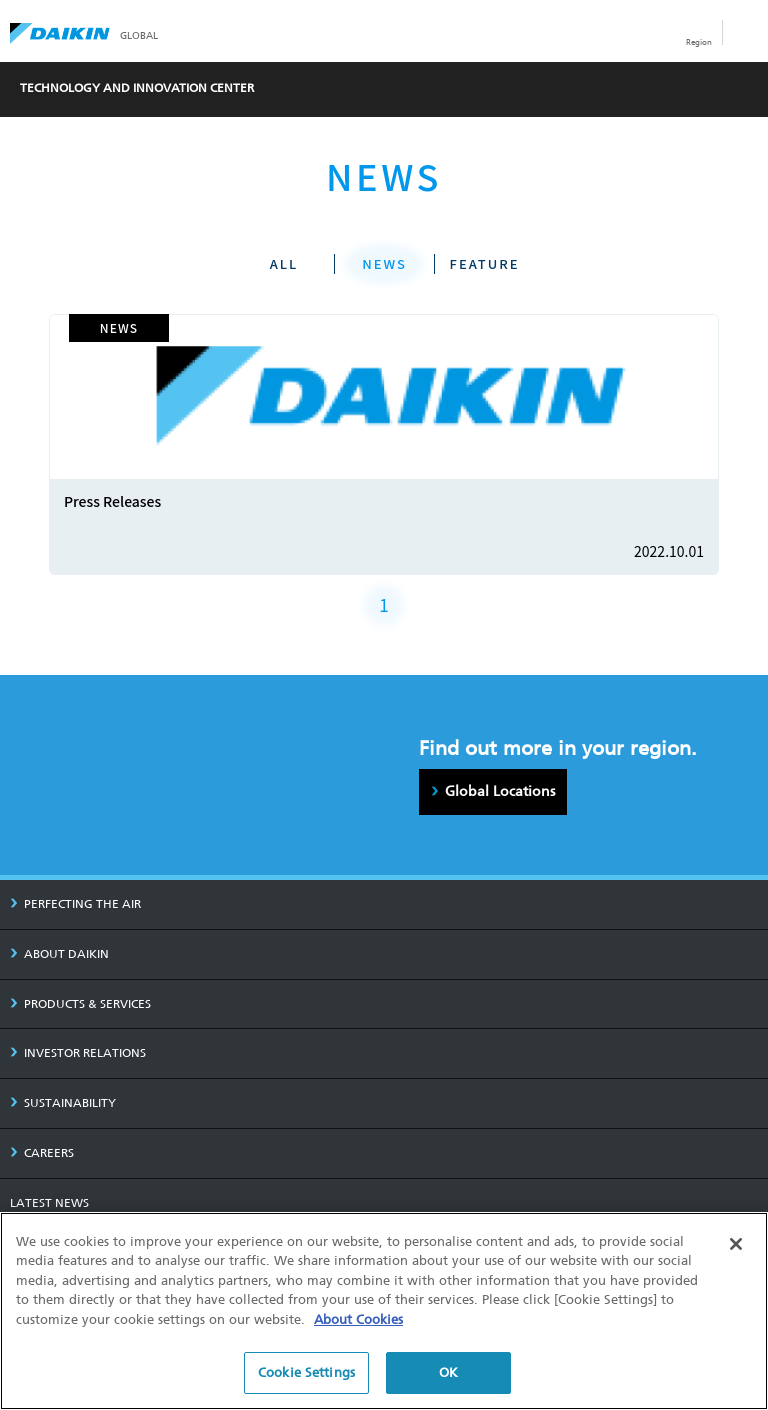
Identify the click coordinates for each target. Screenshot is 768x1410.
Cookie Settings (306, 1372)
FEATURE (485, 263)
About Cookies (358, 1319)
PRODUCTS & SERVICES (80, 1004)
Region (699, 42)
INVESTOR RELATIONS (78, 1053)
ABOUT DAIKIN (59, 954)
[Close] (736, 1244)
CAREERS (42, 1153)
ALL (284, 263)
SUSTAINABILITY (63, 1103)
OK (448, 1372)
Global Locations (500, 791)
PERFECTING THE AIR (75, 904)
